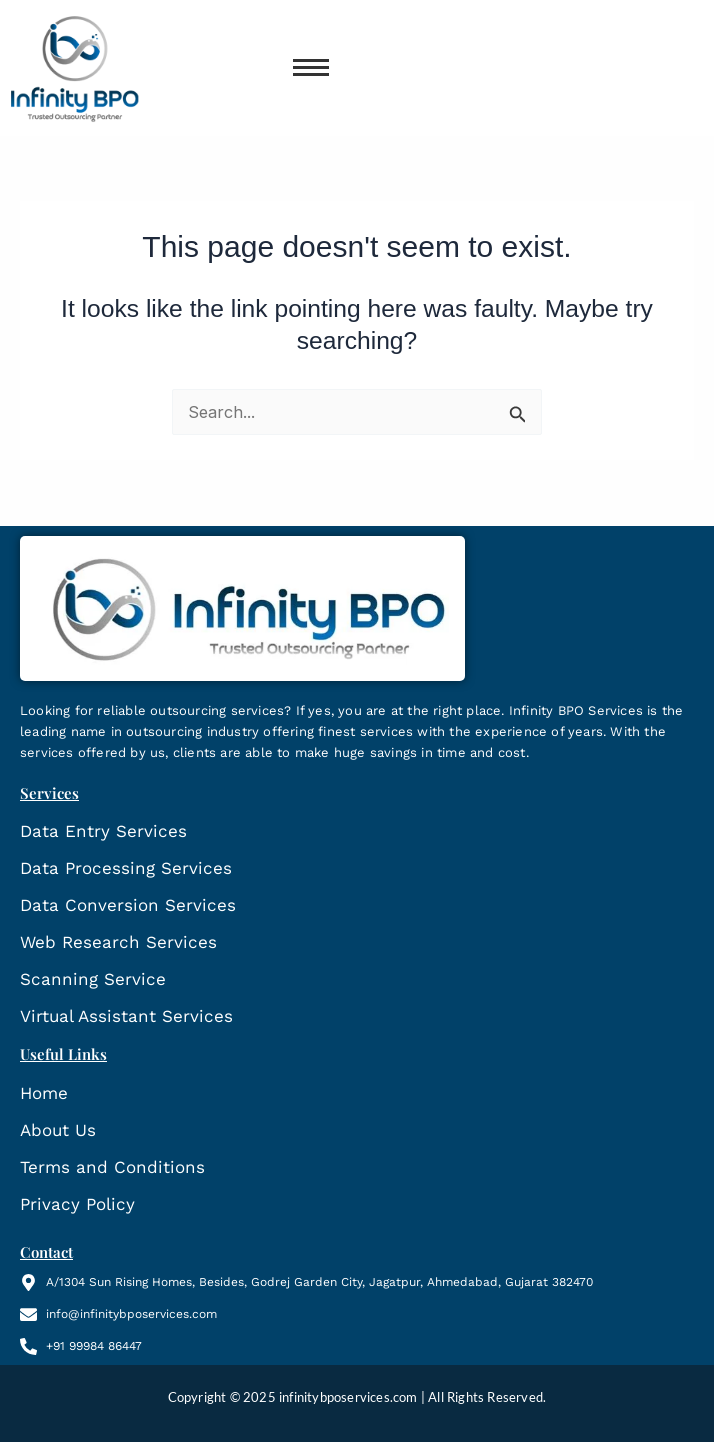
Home (44, 1093)
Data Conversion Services (128, 905)
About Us (58, 1130)
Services (49, 793)
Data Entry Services (103, 831)
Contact (46, 1252)
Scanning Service (93, 979)
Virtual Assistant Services (126, 1016)
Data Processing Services (126, 868)
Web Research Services (118, 942)
